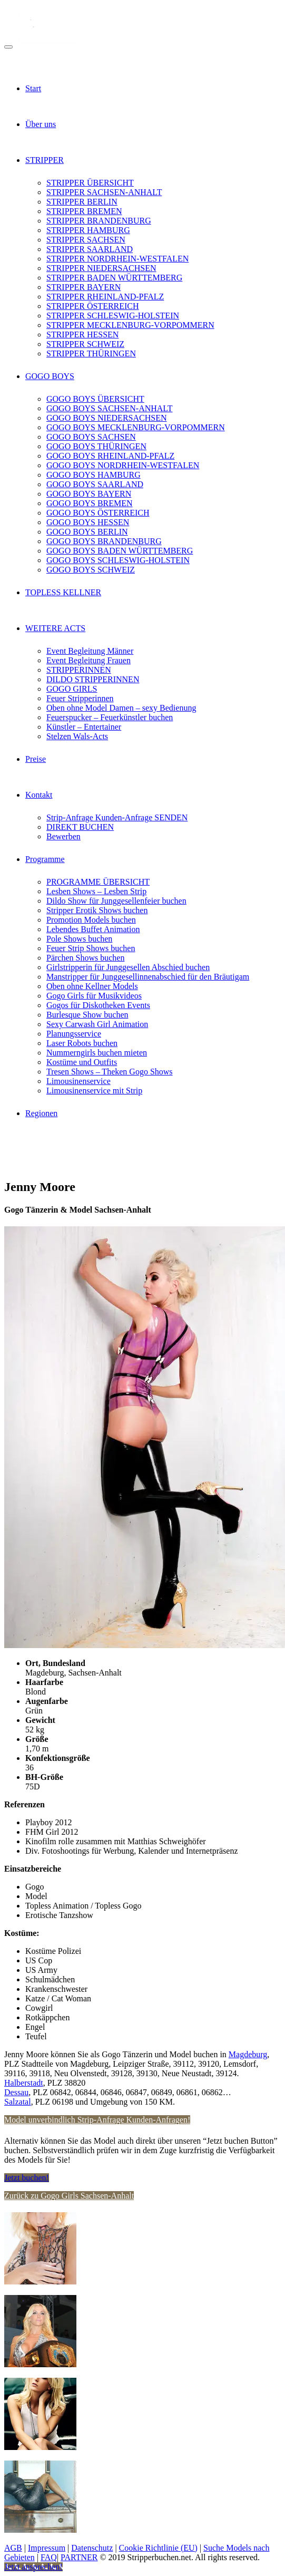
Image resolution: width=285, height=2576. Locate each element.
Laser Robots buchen (81, 1043)
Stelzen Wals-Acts (77, 736)
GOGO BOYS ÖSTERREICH (98, 512)
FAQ (49, 2557)
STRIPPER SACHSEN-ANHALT (104, 192)
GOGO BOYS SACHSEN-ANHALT (109, 408)
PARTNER (79, 2557)
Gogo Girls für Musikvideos (94, 995)
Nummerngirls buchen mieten (96, 1052)
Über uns (40, 124)
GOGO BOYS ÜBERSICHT (95, 398)
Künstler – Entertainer (83, 726)
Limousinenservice (78, 1081)
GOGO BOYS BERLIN (87, 531)
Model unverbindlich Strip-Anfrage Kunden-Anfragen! (97, 2119)
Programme (45, 859)
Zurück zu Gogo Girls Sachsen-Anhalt (69, 2195)
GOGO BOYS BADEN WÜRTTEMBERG (119, 550)
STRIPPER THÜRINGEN (91, 353)
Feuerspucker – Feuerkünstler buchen (109, 717)
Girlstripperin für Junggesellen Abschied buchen (128, 967)
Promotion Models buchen (91, 919)
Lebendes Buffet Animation (93, 929)
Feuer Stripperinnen (80, 698)
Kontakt (39, 794)
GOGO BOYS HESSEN (87, 522)
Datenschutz (92, 2547)
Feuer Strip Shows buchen (90, 948)
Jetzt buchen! (26, 2177)
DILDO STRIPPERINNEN (92, 679)
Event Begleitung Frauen (88, 660)
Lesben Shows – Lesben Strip (96, 891)
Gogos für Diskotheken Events (98, 1005)
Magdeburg (248, 2054)
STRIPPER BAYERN (83, 287)
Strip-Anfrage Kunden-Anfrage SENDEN (117, 817)
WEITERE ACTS (55, 628)
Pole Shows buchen (79, 938)
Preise (35, 758)
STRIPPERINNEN (78, 669)
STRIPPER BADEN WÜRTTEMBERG (114, 277)
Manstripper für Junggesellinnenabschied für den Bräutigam (147, 976)
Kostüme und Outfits (81, 1062)
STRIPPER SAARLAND (89, 249)
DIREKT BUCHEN (80, 826)
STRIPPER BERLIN (81, 201)
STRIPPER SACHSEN (85, 239)
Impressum (46, 2547)
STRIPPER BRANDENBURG (98, 220)
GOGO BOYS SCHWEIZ (90, 569)
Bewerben (63, 836)
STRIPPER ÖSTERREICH (92, 306)
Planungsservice (73, 1033)
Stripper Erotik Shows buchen (97, 910)
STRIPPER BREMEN (84, 211)
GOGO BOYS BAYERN (88, 493)
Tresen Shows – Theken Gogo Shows (109, 1071)
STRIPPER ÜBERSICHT (90, 182)
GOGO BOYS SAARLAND (94, 484)
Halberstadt (23, 2082)
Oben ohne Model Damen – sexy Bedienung (121, 707)
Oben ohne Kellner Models (92, 986)
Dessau (16, 2092)
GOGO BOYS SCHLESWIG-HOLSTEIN (118, 560)
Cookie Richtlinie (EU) (158, 2547)
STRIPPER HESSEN (82, 334)
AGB (13, 2547)
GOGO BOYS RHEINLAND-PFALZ (110, 455)
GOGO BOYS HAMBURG (93, 474)
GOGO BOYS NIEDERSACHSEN (106, 417)
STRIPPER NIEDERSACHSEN (101, 268)
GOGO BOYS (49, 376)
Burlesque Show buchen (87, 1014)
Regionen (41, 1113)
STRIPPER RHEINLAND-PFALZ (105, 296)
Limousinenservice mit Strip (94, 1090)
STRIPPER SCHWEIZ (85, 344)
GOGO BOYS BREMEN (89, 503)
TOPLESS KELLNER (63, 592)
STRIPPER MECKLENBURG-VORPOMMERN (130, 325)
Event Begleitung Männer (89, 650)
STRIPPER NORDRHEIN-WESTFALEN (117, 258)
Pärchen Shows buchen (85, 957)
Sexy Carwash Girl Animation (97, 1024)
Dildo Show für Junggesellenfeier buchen (116, 900)
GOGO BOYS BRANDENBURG (104, 541)
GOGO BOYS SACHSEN (91, 436)
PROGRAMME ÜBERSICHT (98, 881)
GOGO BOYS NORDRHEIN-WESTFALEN (122, 465)
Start (33, 88)
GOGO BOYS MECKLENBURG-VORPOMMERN (135, 427)
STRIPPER (44, 160)
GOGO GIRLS (71, 688)
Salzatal (17, 2101)
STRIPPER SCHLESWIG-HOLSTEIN (112, 315)
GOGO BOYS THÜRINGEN (96, 446)
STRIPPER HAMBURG (88, 230)
